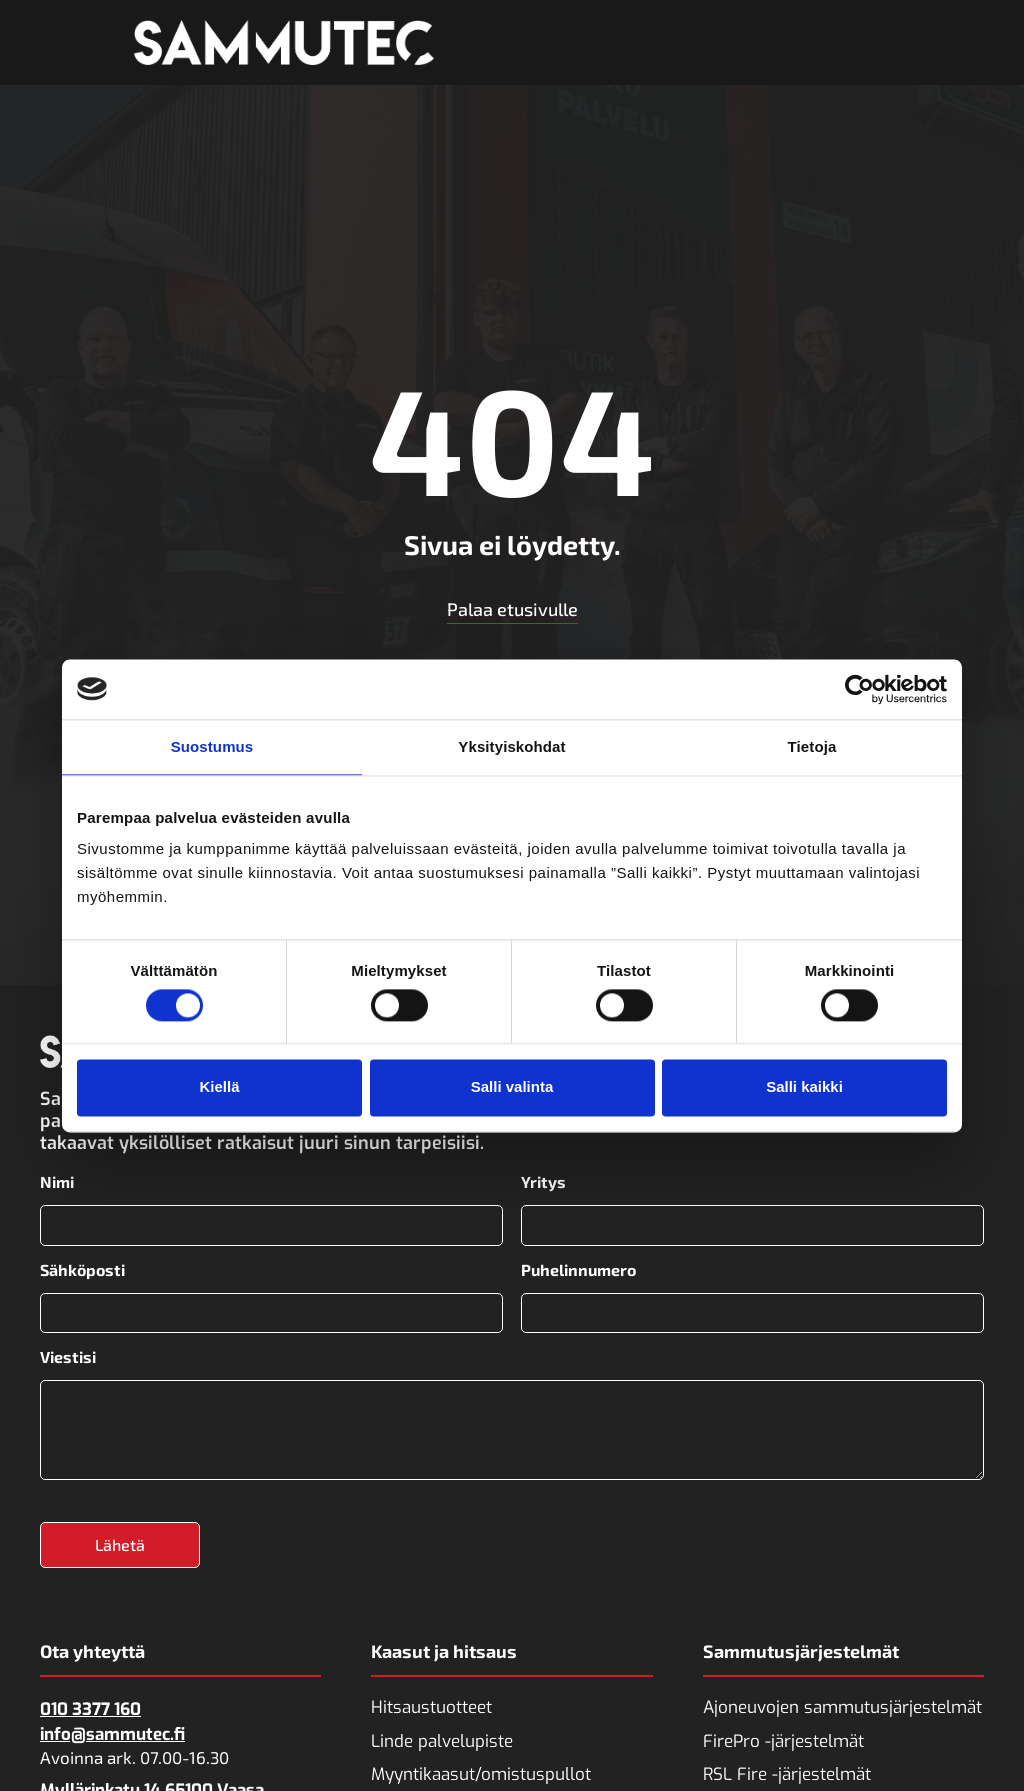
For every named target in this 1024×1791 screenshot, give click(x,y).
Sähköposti (82, 1270)
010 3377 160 (90, 1709)
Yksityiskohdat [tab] (511, 746)
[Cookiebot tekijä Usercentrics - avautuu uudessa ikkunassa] (859, 689)
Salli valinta (512, 1087)
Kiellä (219, 1087)
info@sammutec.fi (112, 1734)
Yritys (543, 1182)
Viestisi (68, 1357)
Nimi (57, 1182)
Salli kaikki (804, 1087)
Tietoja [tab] (812, 746)
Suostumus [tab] (212, 746)
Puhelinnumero (578, 1270)
